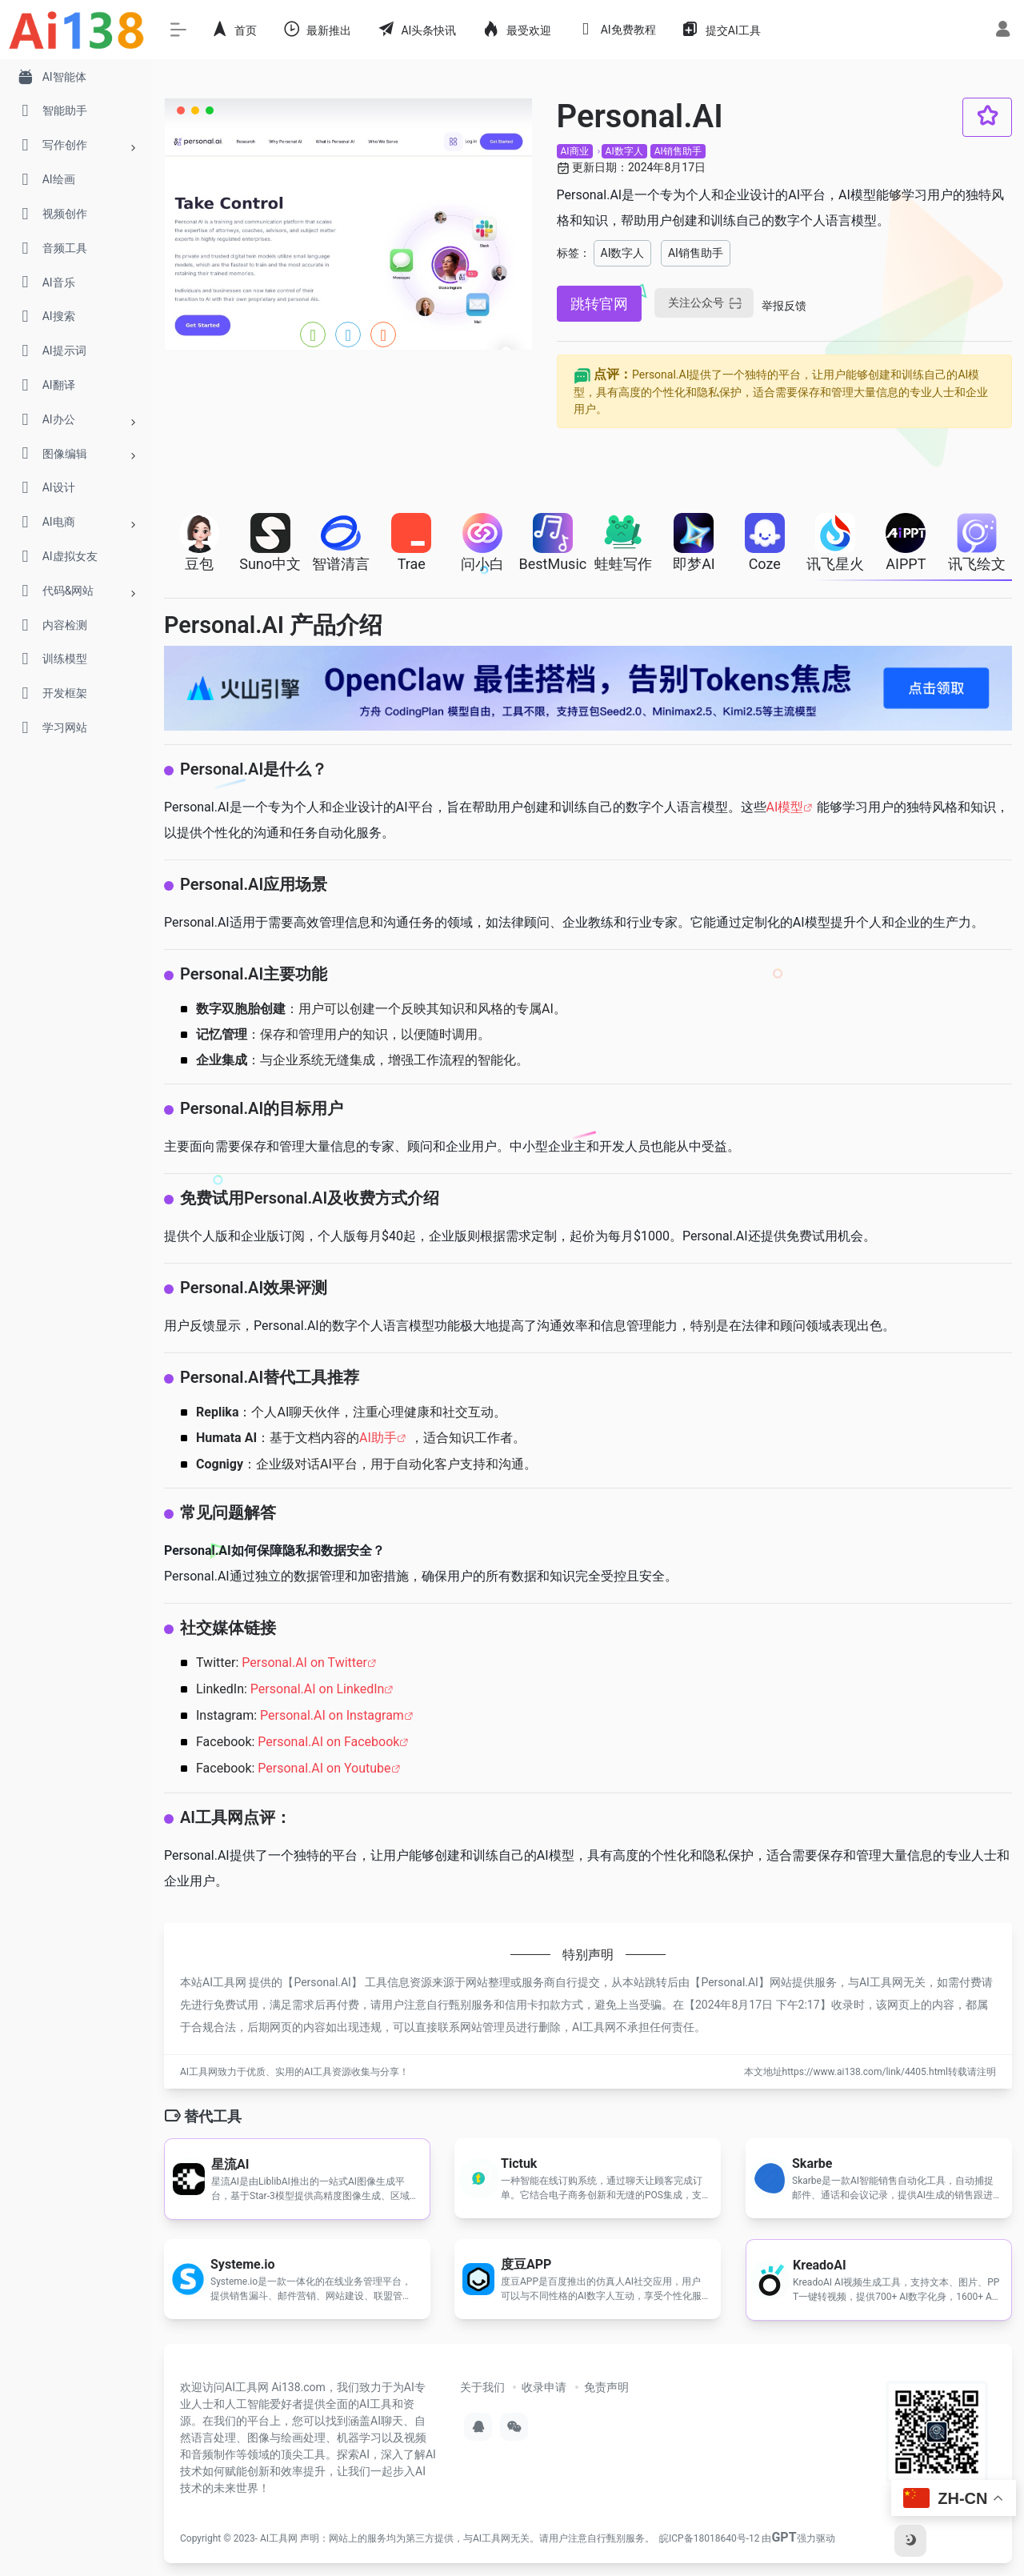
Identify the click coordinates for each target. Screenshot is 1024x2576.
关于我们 (482, 2387)
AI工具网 (279, 2538)
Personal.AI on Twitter (304, 1662)
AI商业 (575, 151)
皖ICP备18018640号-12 (709, 2538)
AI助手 (378, 1437)
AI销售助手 (678, 151)
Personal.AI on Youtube (324, 1768)
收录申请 (544, 2387)
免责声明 (606, 2387)
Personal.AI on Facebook (328, 1741)
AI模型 (785, 807)
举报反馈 (784, 305)
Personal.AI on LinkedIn (317, 1689)
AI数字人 (624, 151)
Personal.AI (322, 1982)
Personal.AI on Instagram (332, 1715)
